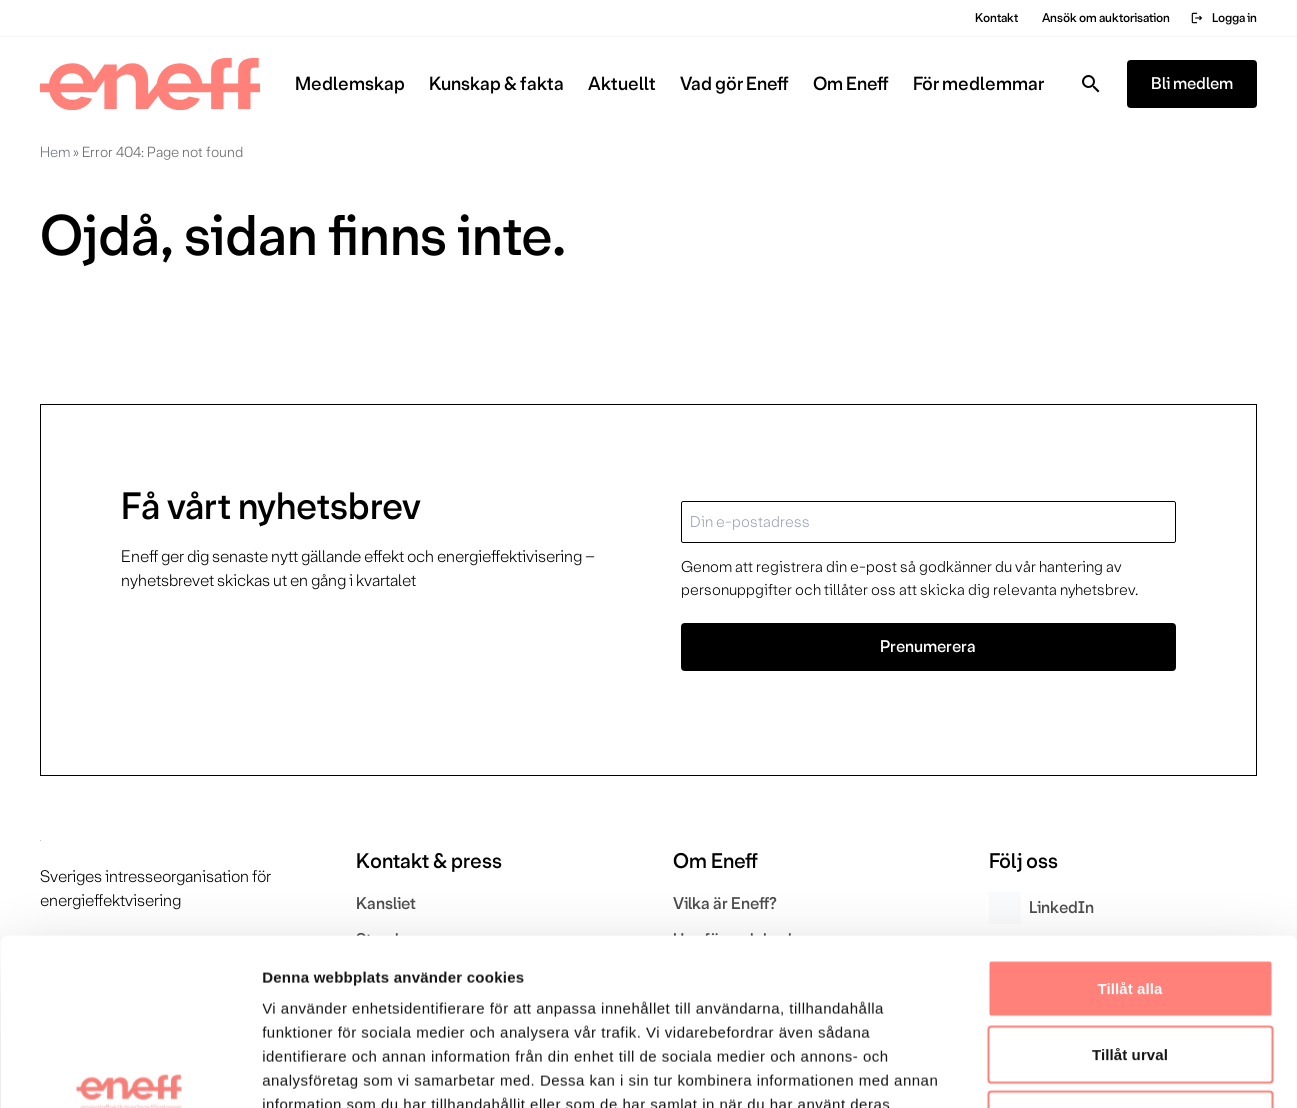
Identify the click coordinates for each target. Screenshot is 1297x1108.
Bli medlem (1192, 83)
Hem (55, 152)
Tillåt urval (1130, 911)
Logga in (1223, 18)
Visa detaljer (1086, 1068)
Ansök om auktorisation (1106, 18)
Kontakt (996, 18)
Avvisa (1130, 976)
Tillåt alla (1129, 845)
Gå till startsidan (124, 327)
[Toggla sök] (1091, 84)
